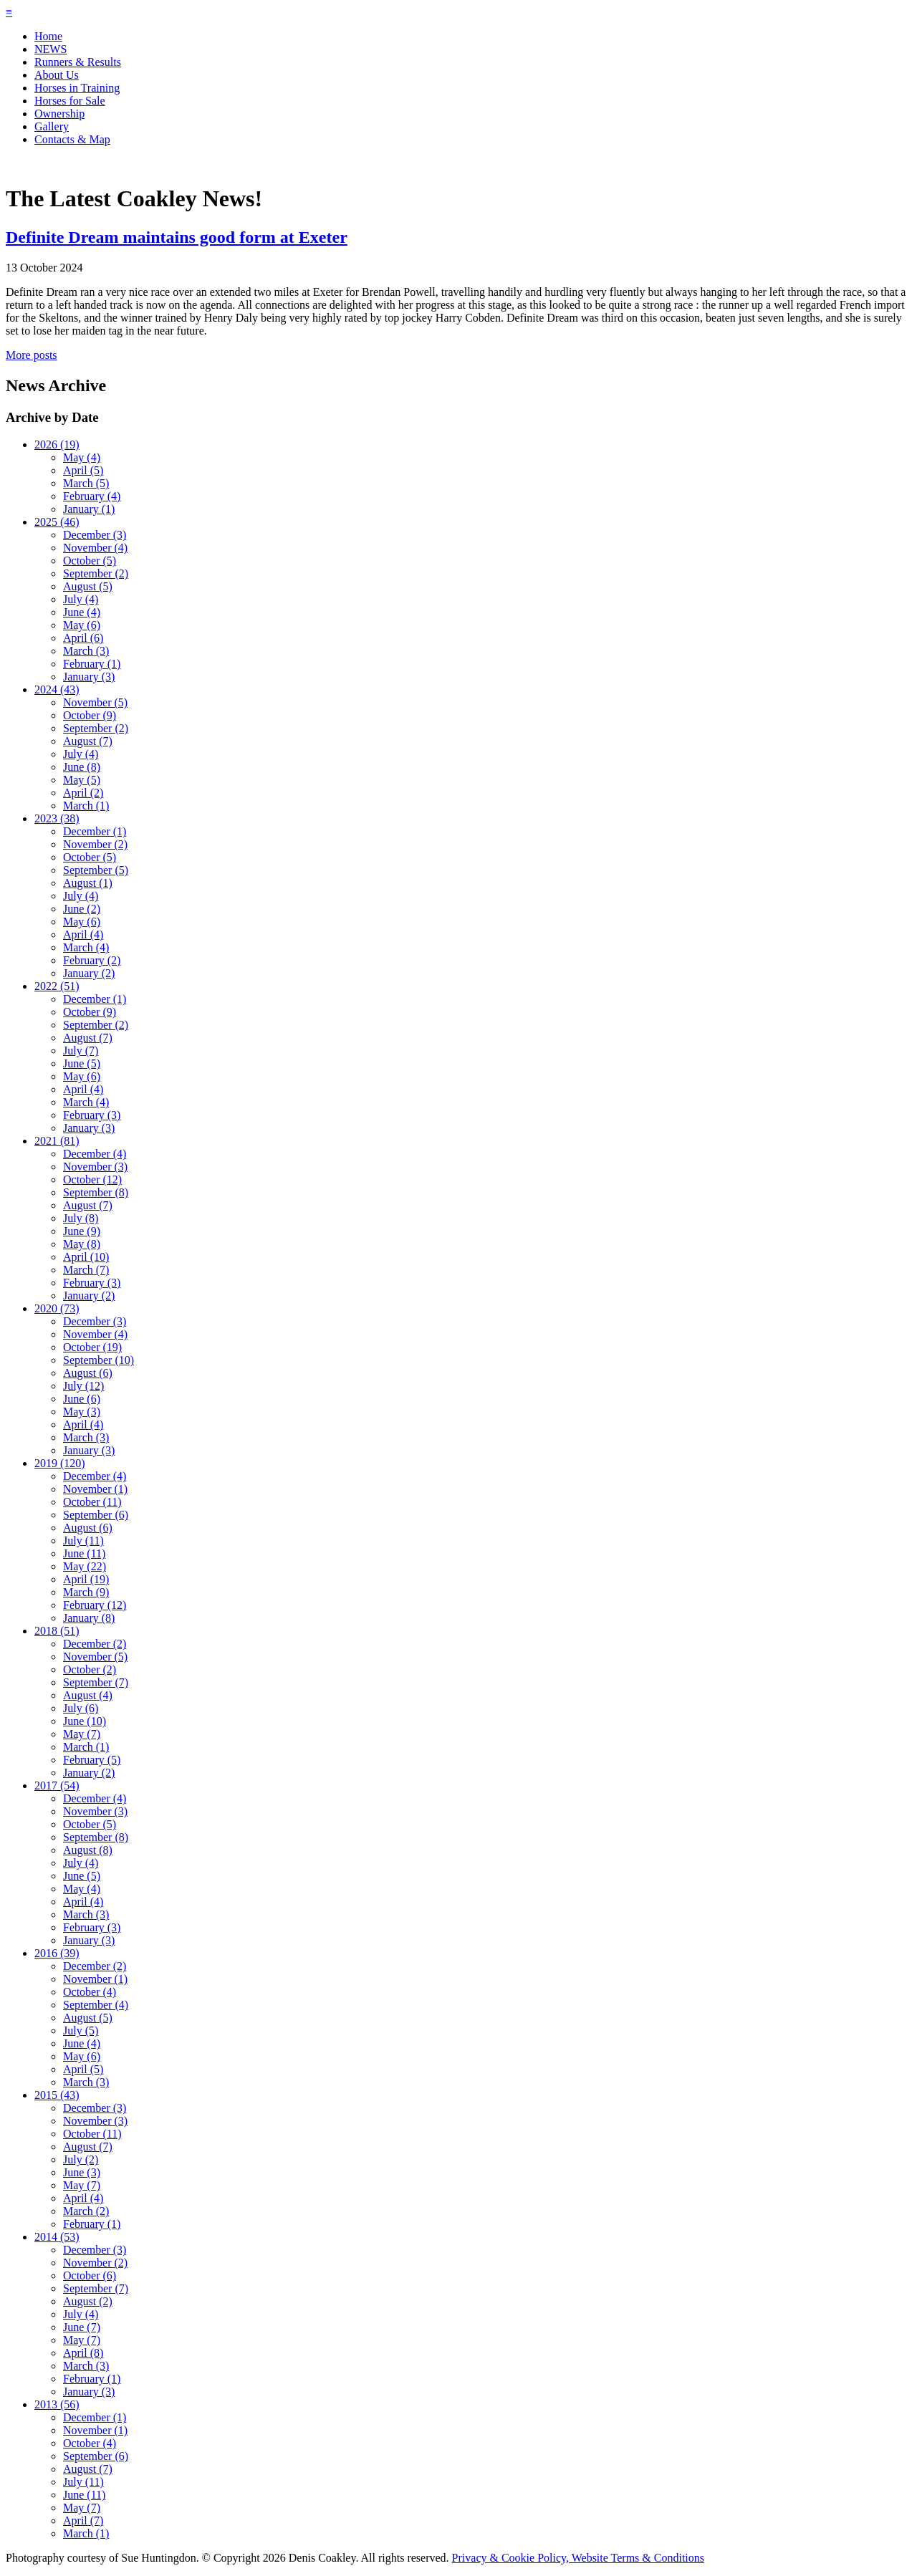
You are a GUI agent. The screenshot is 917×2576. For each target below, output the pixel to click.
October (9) (89, 715)
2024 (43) (57, 689)
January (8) (89, 1618)
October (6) (89, 2275)
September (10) (98, 1360)
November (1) (95, 1489)
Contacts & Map (72, 139)
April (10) (86, 1257)
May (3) (81, 1411)
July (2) (80, 2159)
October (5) (89, 560)
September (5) (95, 870)
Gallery (51, 126)
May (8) (81, 1244)
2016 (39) (57, 1953)
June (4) (81, 612)
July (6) (80, 1708)
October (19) (92, 1347)
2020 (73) (57, 1308)
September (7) (95, 1682)
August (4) (87, 1695)
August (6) (87, 1373)
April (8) (83, 2353)
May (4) (81, 457)
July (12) (83, 1386)
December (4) (94, 1154)
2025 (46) (57, 522)
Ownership (59, 113)
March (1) (86, 805)
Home (48, 36)
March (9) (86, 1592)
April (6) (83, 638)
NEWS (50, 49)
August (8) (87, 1850)
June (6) (81, 1399)
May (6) (81, 625)
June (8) (81, 767)
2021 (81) (57, 1141)
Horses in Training (77, 88)
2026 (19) (57, 444)
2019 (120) (59, 1463)
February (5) (91, 1760)
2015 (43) (57, 2095)
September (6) (95, 1515)
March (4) (86, 947)
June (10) (84, 1721)
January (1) (89, 509)
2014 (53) (57, 2237)
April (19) (86, 1579)
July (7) (80, 1050)
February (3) (91, 1115)
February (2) (91, 960)
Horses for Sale (69, 101)
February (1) (91, 664)
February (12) (94, 1605)
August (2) (87, 2301)
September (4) (95, 2005)
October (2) (89, 1669)
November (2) (95, 844)
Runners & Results (77, 62)
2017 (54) (57, 1785)
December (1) (94, 831)
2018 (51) (57, 1631)
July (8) (80, 1218)
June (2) (81, 909)
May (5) (81, 780)
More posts (31, 355)
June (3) (81, 2172)
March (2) (86, 2211)
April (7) (83, 2520)
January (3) (89, 677)
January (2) (89, 973)
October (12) (92, 1179)
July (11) (83, 1540)
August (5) (87, 586)
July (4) (80, 599)
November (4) (95, 548)
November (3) (95, 1166)
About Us (56, 75)
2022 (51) (57, 986)
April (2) (83, 793)
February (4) (91, 496)
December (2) (94, 1644)
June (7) (81, 2327)
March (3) (86, 651)
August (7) (87, 741)
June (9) (81, 1231)
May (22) (84, 1566)
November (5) (95, 702)
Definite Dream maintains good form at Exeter (176, 237)
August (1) (87, 883)
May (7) (81, 1734)
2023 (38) (57, 818)
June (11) (84, 1553)
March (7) (86, 1270)
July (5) (80, 2030)
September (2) (95, 573)
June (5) (81, 1063)
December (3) (94, 535)
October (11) (92, 1502)
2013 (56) (57, 2404)
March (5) (86, 483)
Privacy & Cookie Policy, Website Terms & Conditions (578, 2558)
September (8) (95, 1192)
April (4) (83, 934)
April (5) (83, 470)
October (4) (89, 1992)
